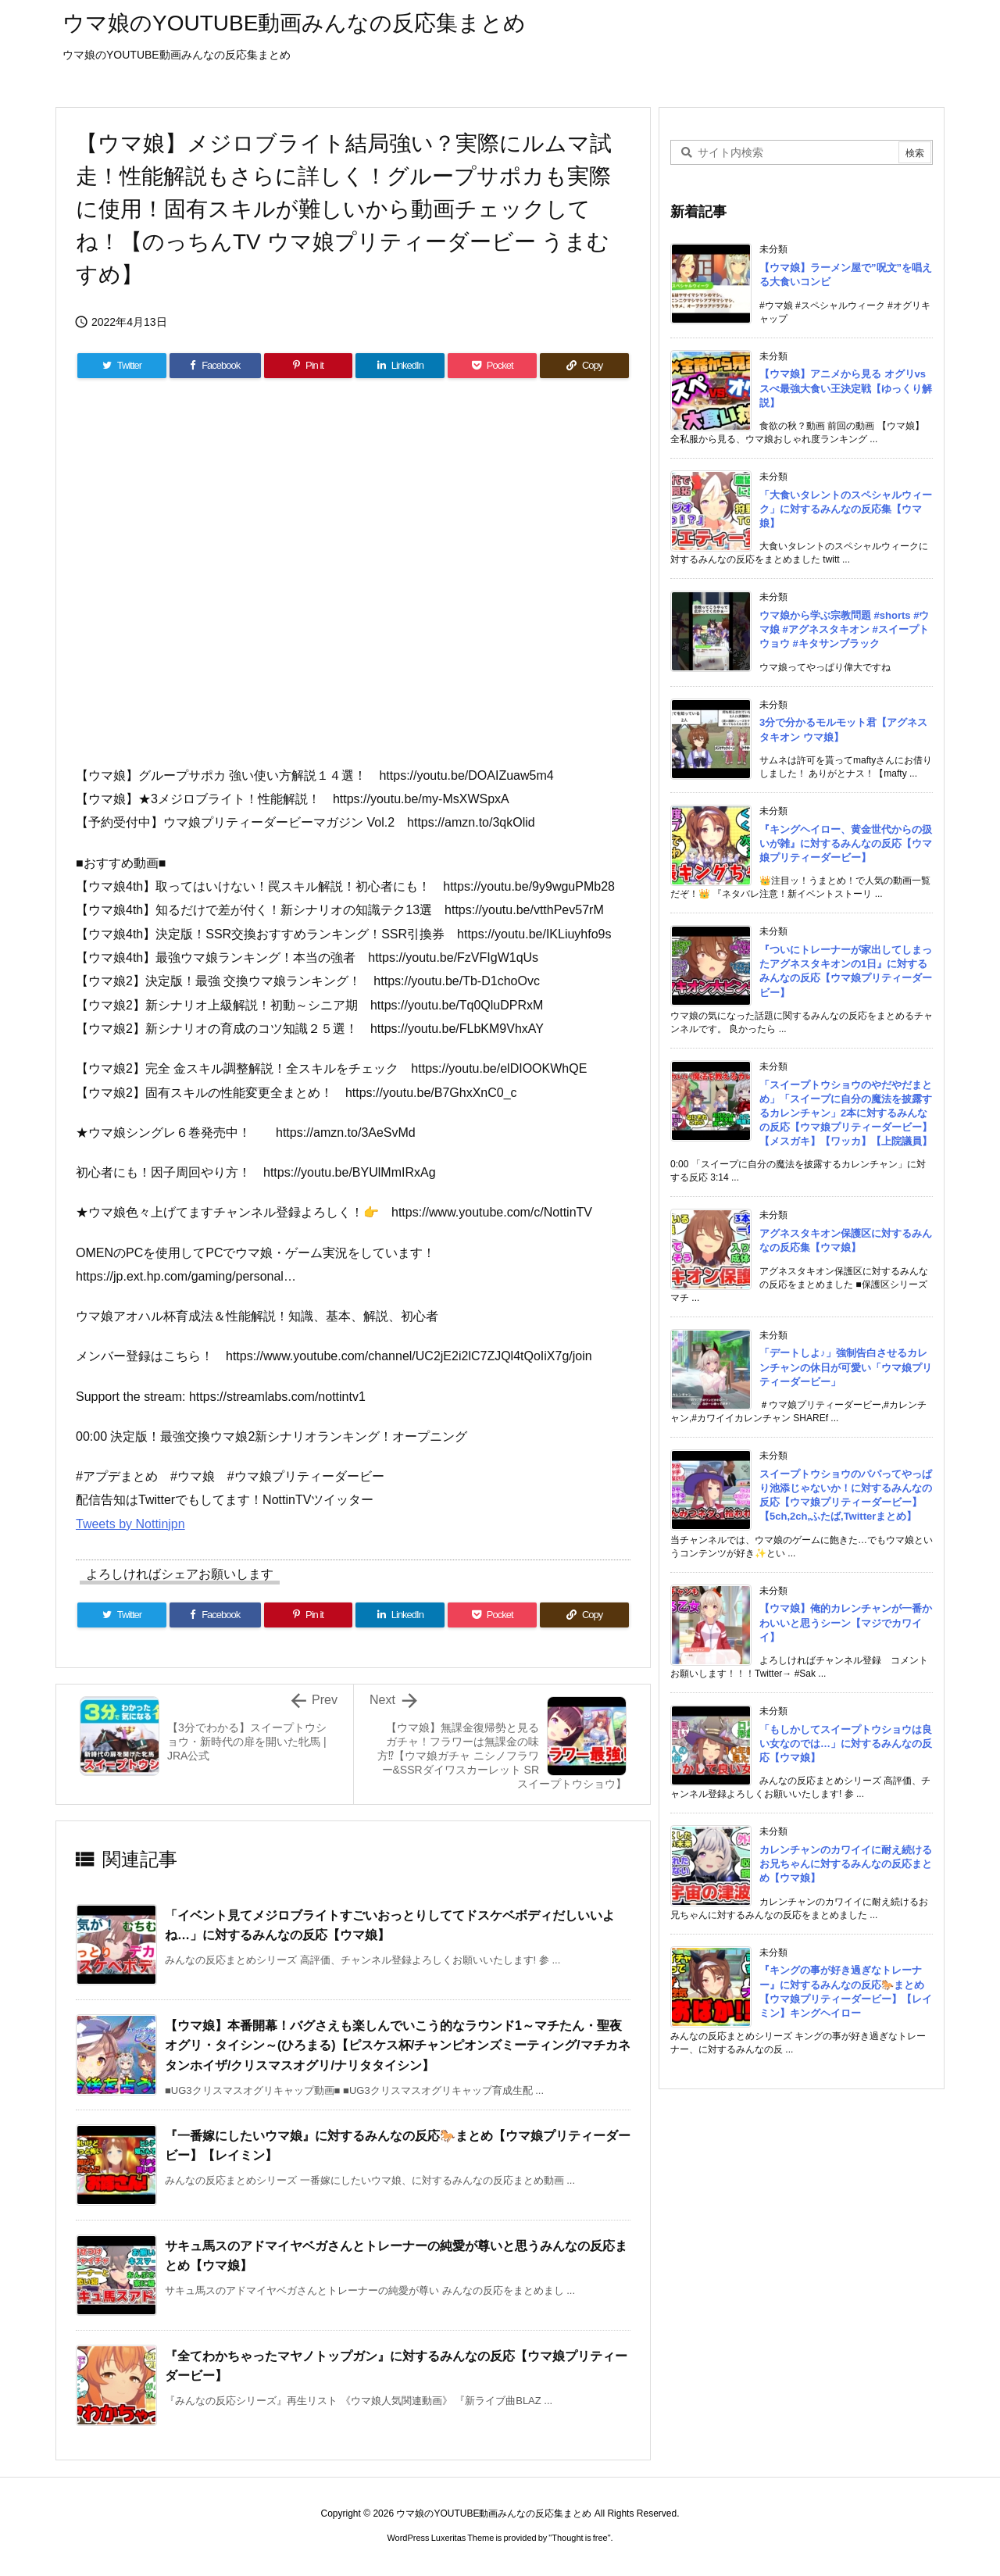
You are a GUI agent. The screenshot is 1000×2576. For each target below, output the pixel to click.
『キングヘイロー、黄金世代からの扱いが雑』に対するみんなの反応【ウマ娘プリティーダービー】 (845, 843)
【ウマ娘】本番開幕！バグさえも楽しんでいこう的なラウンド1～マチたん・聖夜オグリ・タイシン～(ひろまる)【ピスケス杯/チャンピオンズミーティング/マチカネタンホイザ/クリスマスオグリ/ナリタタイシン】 (397, 2045)
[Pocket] (492, 365)
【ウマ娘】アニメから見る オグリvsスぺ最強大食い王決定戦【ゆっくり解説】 (845, 388)
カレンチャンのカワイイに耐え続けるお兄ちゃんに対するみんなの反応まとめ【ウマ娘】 (845, 1864)
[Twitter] (121, 365)
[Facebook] (215, 365)
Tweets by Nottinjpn (130, 1524)
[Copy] (584, 365)
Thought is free (579, 2537)
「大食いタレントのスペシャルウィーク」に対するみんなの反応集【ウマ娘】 (845, 509)
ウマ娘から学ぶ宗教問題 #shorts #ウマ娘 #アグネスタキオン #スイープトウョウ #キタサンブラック (844, 629)
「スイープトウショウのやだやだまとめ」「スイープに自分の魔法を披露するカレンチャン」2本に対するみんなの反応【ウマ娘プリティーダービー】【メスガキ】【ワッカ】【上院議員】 (845, 1113)
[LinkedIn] (400, 365)
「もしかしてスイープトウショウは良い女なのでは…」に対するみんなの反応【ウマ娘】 (845, 1743)
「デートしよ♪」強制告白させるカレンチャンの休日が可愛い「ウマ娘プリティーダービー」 (845, 1367)
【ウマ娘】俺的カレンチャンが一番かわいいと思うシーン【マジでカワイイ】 (845, 1622)
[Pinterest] (308, 365)
